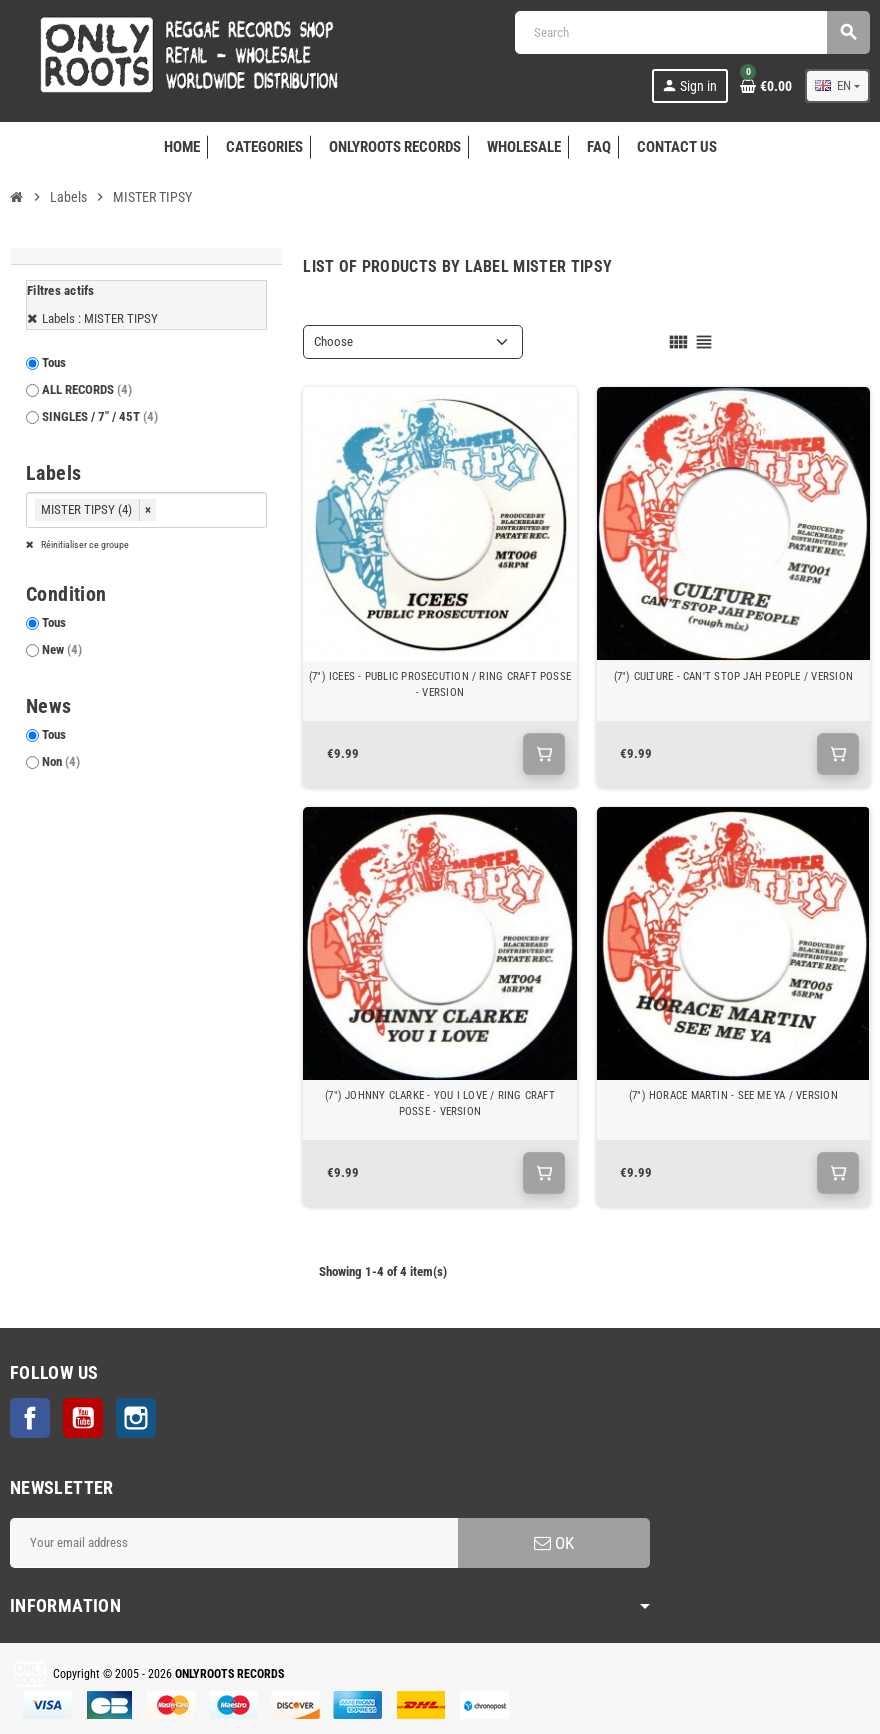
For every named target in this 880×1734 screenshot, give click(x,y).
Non (61, 761)
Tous (54, 362)
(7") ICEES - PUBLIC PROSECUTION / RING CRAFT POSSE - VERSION (440, 684)
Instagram (136, 1418)
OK (554, 1543)
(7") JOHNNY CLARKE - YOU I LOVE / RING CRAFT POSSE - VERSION (440, 1103)
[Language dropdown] (837, 86)
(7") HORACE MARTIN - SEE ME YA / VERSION (733, 1095)
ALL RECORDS (87, 389)
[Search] (692, 32)
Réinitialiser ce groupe (84, 544)
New (62, 649)
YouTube (83, 1418)
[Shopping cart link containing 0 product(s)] (766, 86)
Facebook (30, 1418)
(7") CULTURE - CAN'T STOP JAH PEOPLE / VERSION (733, 676)
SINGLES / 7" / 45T (100, 416)
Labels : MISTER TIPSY (100, 318)
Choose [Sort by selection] (333, 341)
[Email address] (234, 1543)
